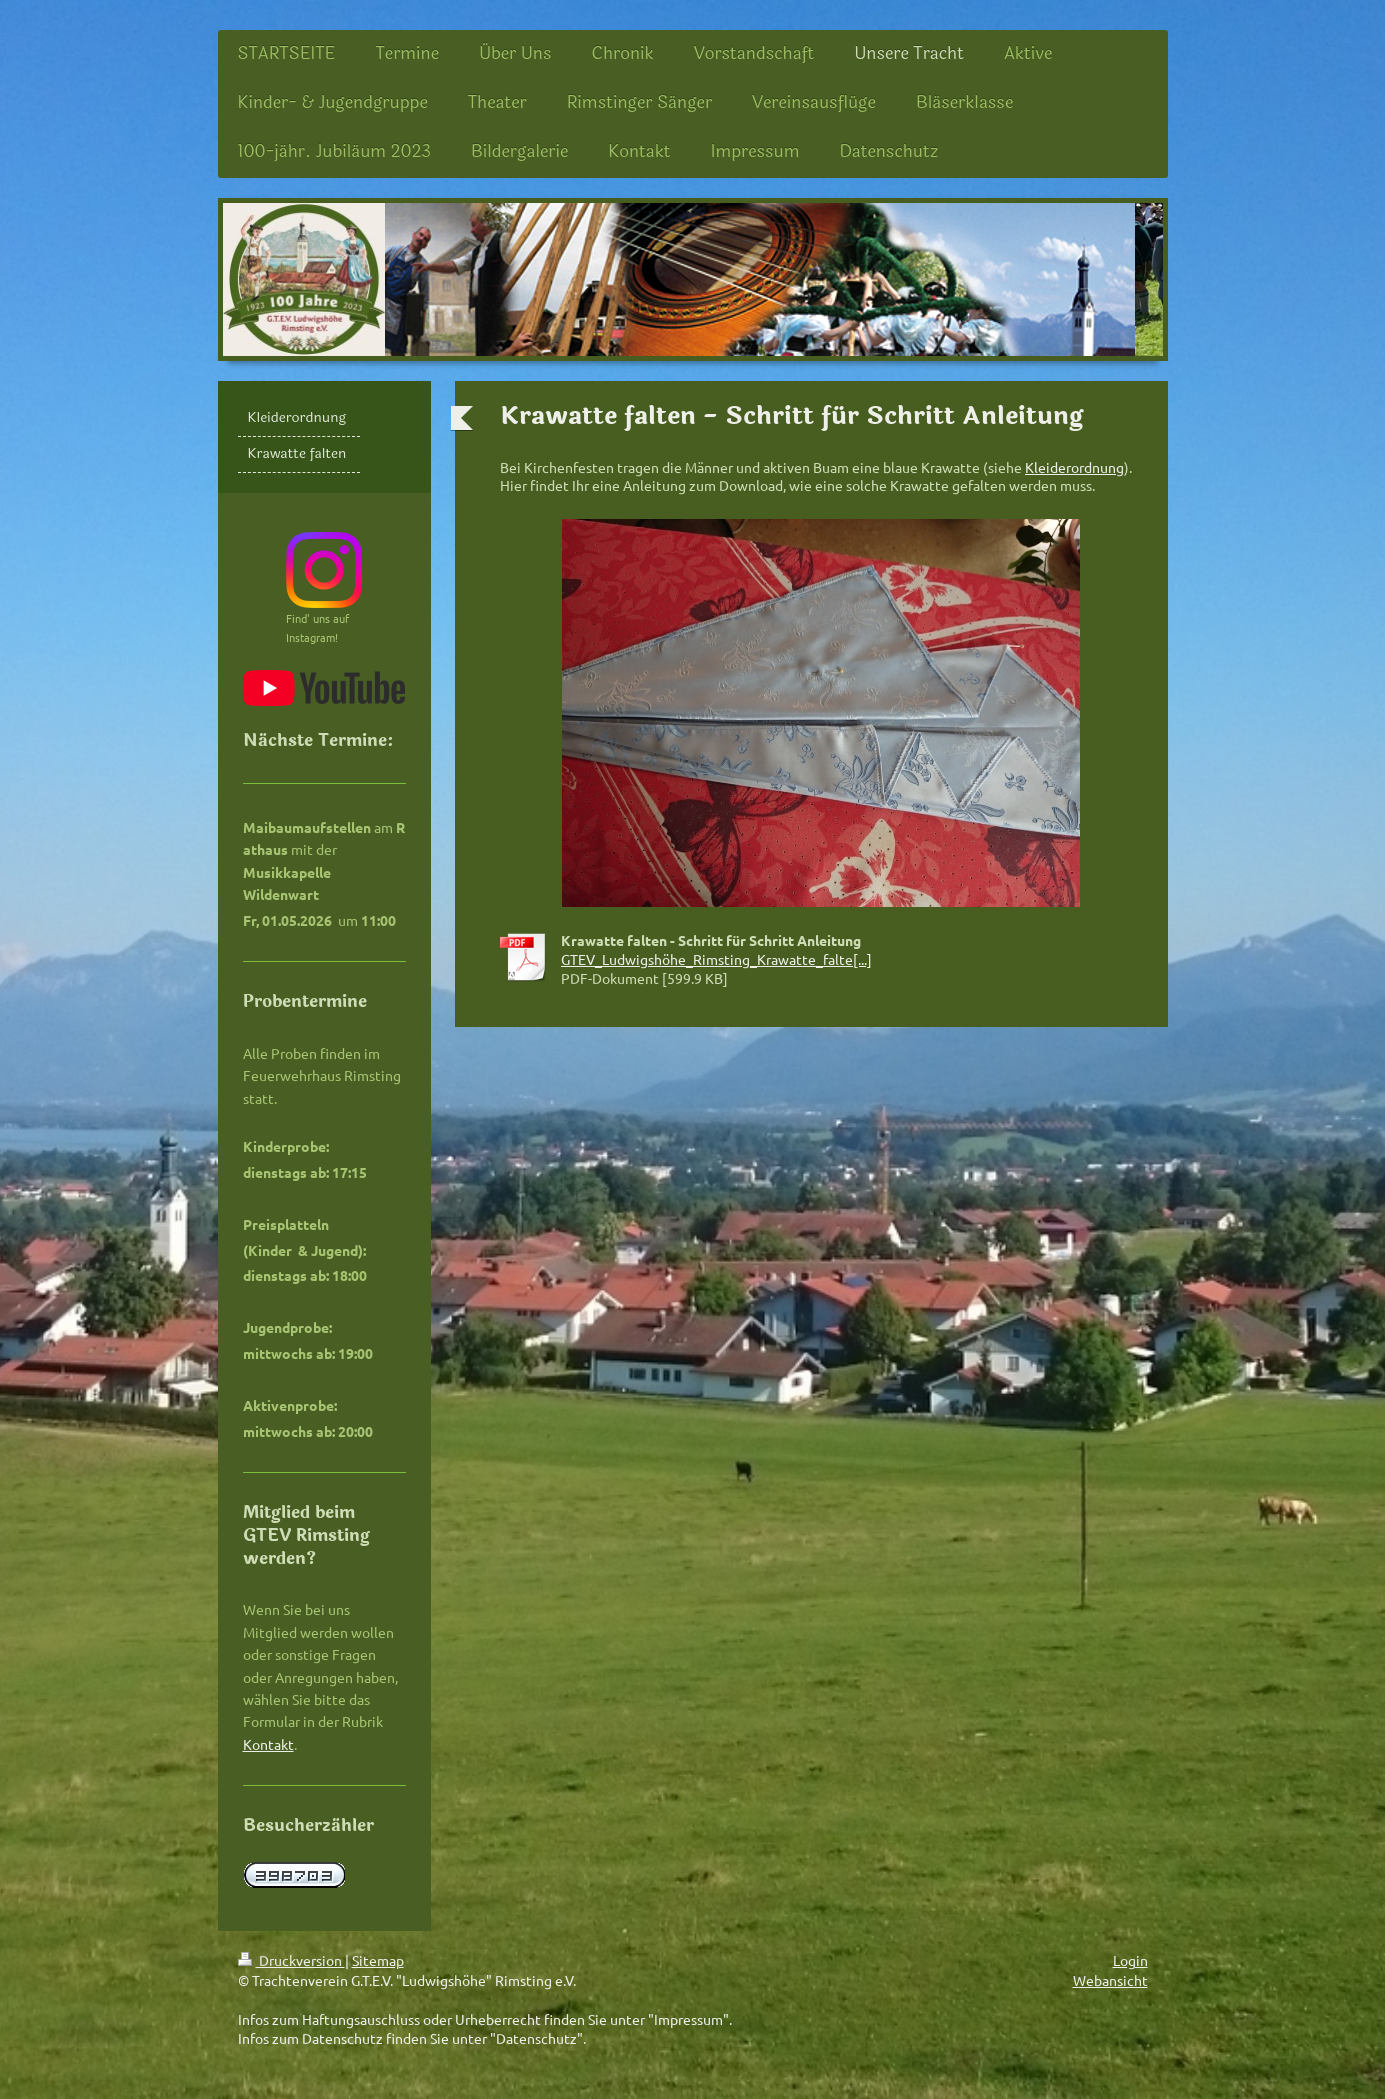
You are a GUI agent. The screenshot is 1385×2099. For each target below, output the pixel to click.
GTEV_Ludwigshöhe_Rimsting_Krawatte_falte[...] (716, 959)
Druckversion (291, 1960)
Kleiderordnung (1074, 467)
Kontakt (268, 1744)
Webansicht (1110, 1980)
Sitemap (378, 1960)
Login (1130, 1960)
